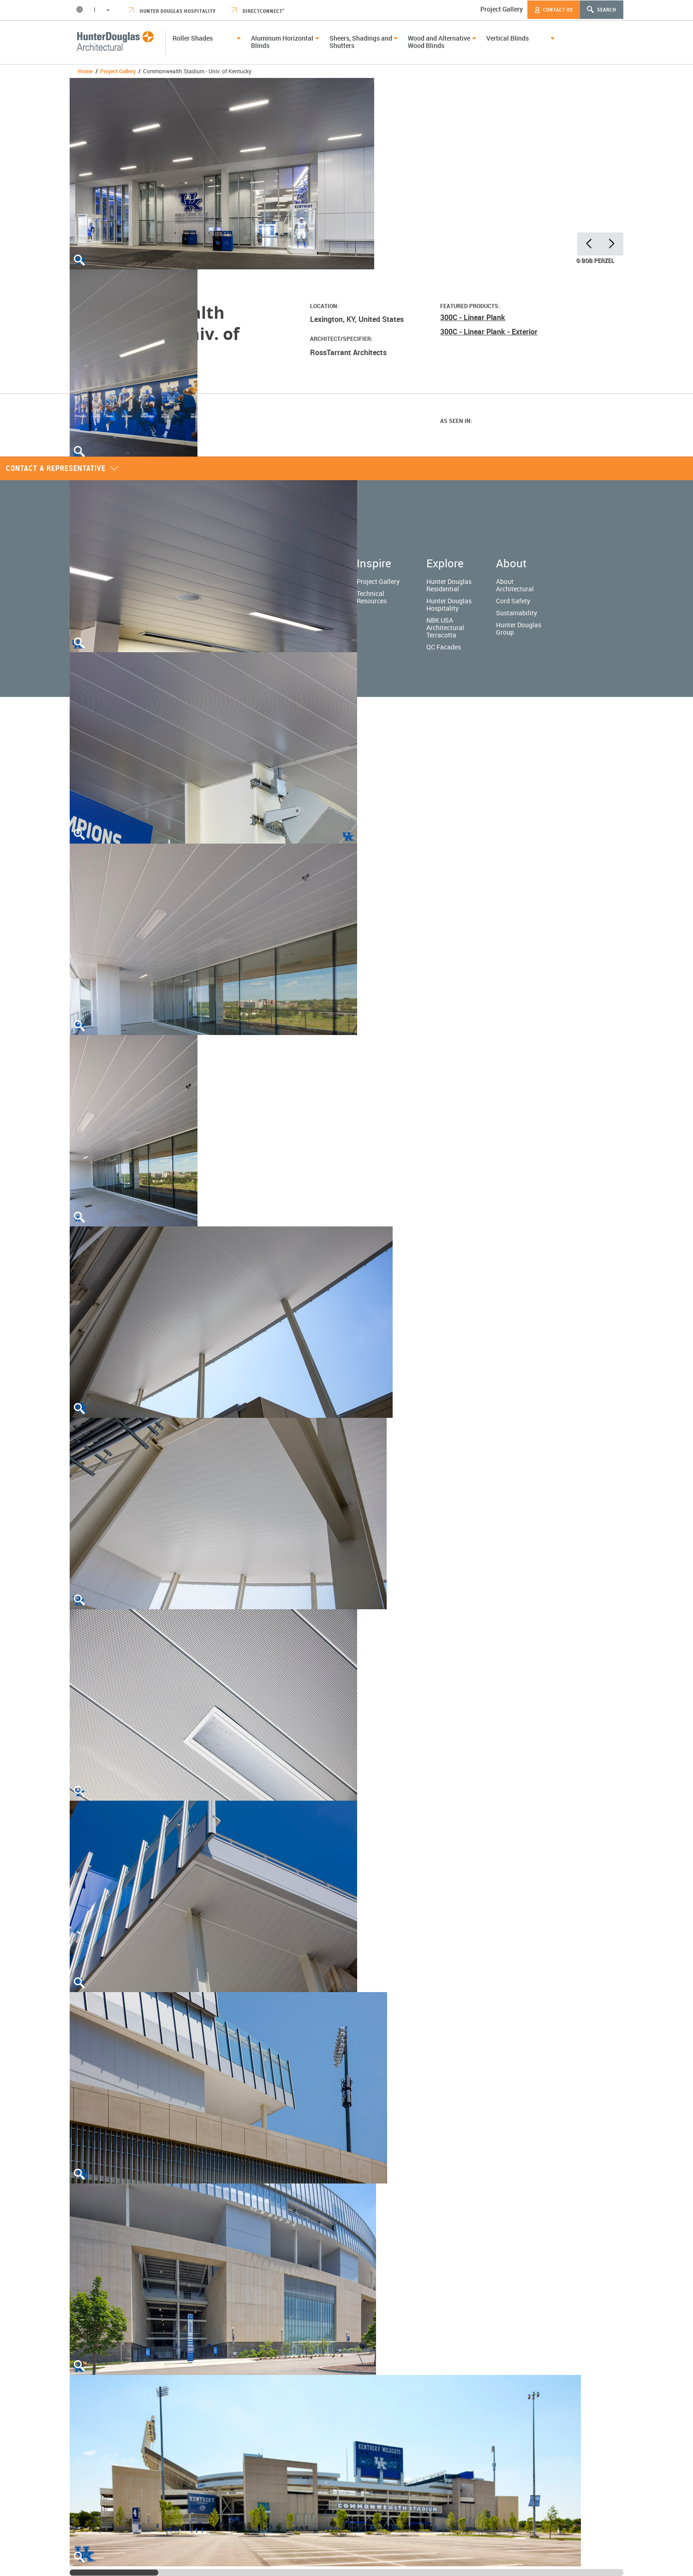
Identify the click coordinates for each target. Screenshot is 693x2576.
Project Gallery (501, 9)
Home (85, 71)
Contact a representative (62, 468)
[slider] (114, 2573)
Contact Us (553, 9)
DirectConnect (258, 10)
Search (601, 9)
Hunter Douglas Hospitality (172, 10)
